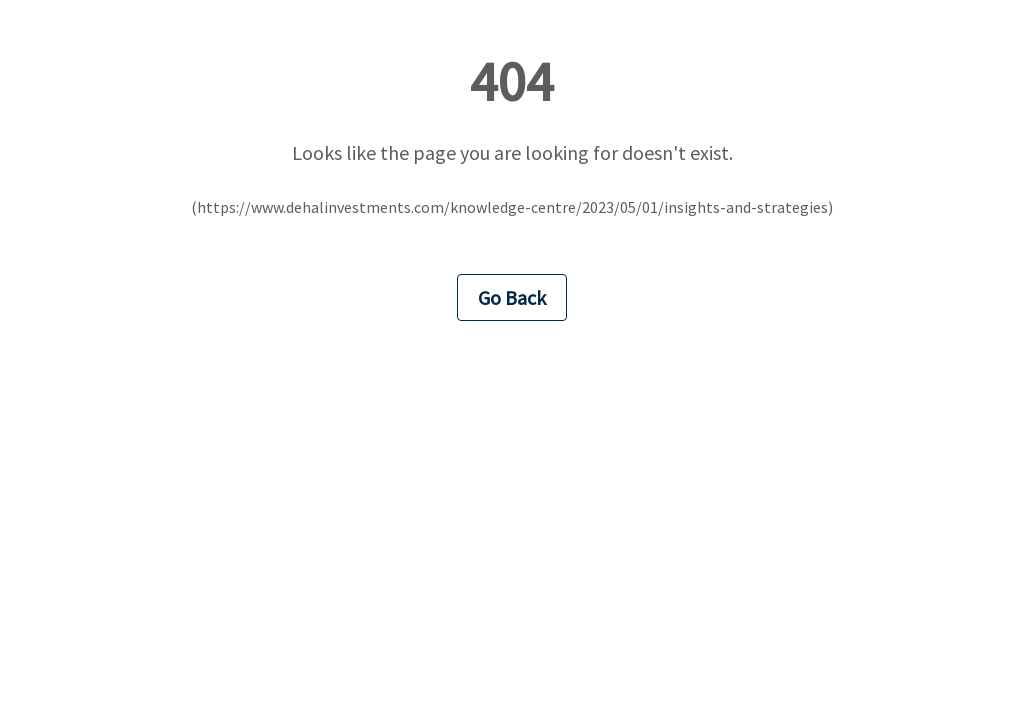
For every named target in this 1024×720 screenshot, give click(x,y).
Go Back (512, 297)
